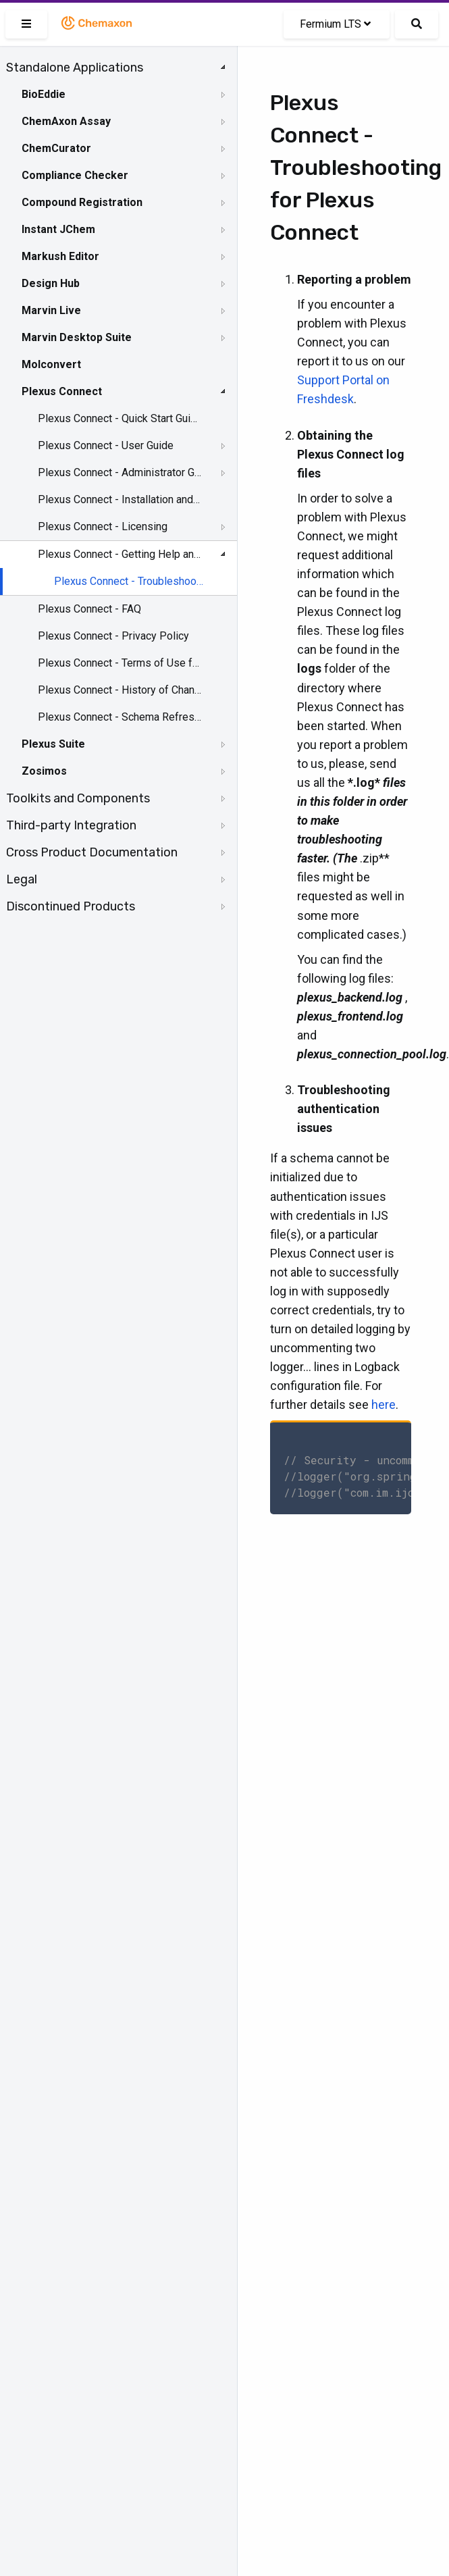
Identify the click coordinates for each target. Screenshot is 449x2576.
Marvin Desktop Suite (77, 337)
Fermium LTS (335, 24)
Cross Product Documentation (92, 852)
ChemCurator (56, 148)
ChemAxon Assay (66, 121)
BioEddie (43, 94)
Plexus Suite (53, 744)
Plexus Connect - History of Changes (119, 690)
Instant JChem (58, 229)
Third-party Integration (71, 825)
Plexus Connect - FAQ (89, 608)
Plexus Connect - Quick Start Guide (119, 418)
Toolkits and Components (78, 798)
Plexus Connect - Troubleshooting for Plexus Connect (129, 581)
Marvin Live (51, 310)
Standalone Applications (74, 67)
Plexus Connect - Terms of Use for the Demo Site (119, 662)
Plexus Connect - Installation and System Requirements (119, 499)
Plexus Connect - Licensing (102, 526)
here (383, 1404)
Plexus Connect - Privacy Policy (113, 635)
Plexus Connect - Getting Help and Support (119, 554)
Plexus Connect (62, 391)
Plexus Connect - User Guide (106, 445)
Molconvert (51, 364)
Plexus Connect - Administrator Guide (119, 472)
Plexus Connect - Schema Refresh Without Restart (119, 717)
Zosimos (44, 771)
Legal (21, 879)
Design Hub (51, 283)
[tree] (118, 487)
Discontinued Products (70, 906)
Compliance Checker (75, 175)
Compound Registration (82, 202)
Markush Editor (60, 256)
